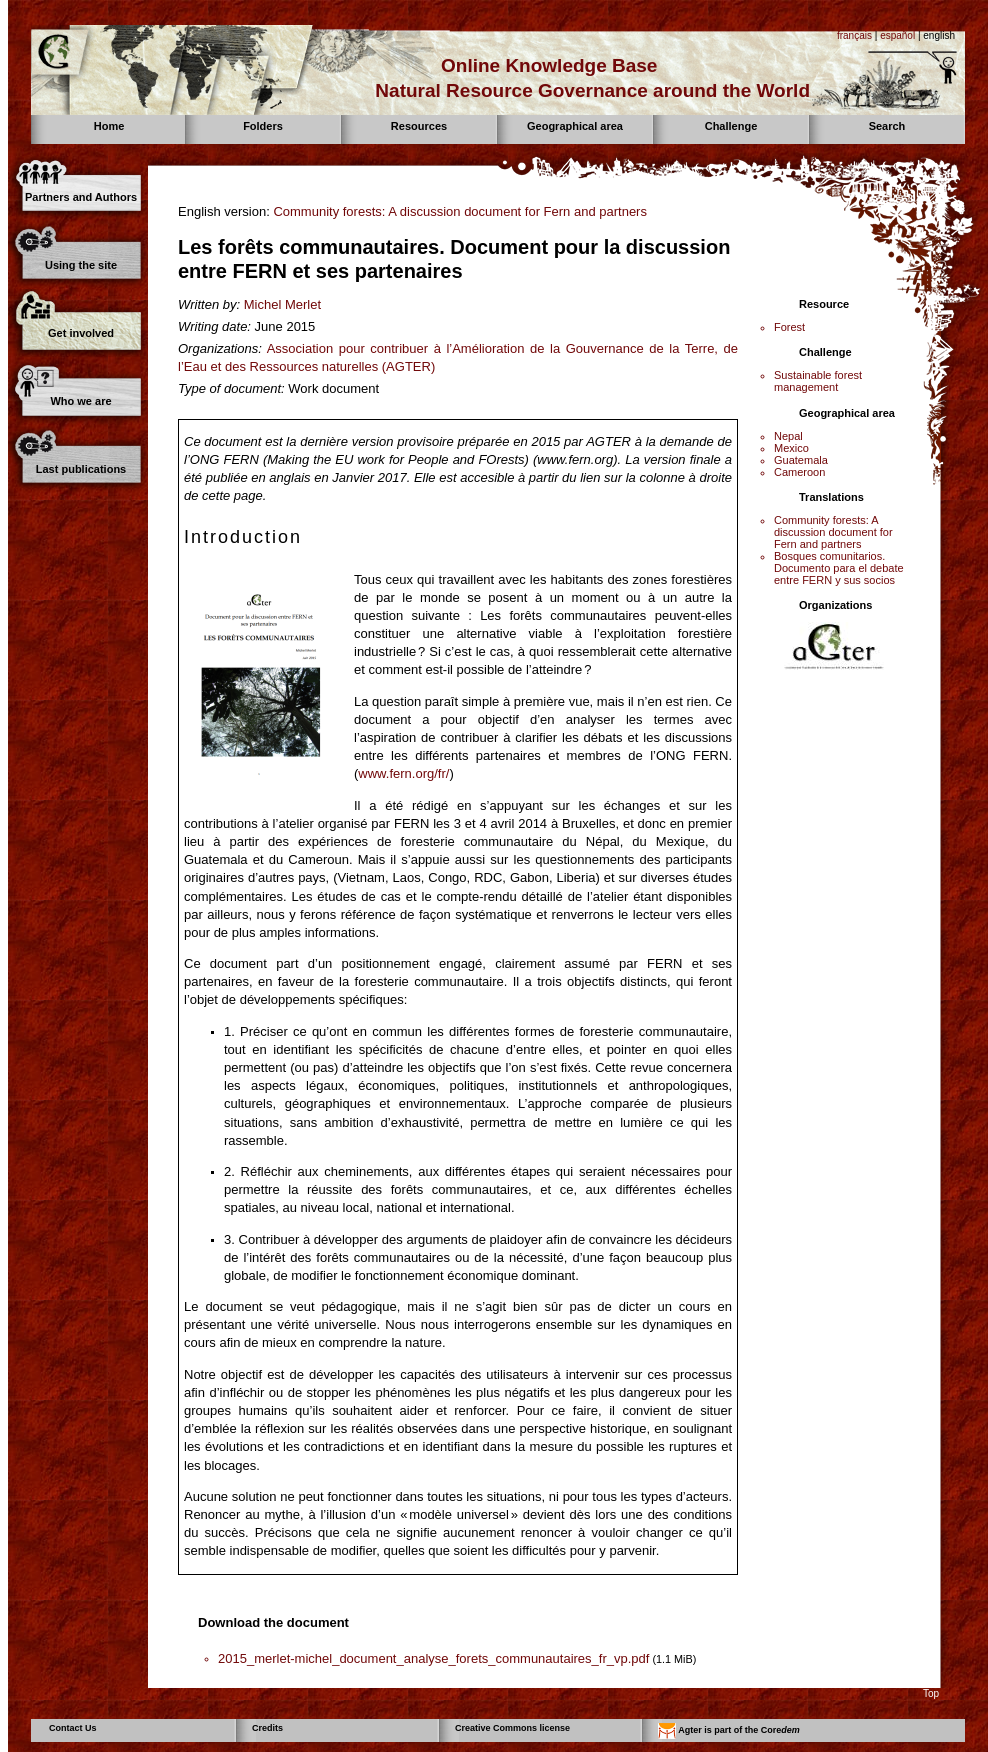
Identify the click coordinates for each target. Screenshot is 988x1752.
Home (109, 126)
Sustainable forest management (818, 381)
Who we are (80, 401)
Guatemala (801, 460)
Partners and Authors (81, 197)
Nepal (788, 436)
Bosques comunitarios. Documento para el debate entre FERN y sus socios (839, 568)
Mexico (791, 448)
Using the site (81, 265)
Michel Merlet (282, 304)
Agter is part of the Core (729, 1731)
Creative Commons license (512, 1728)
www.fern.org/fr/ (403, 773)
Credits (267, 1728)
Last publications (81, 469)
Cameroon (799, 472)
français (854, 35)
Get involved (81, 333)
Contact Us (73, 1728)
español (897, 35)
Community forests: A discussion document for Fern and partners (460, 211)
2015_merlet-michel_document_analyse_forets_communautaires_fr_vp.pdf (433, 1658)
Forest (789, 327)
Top (931, 1693)
